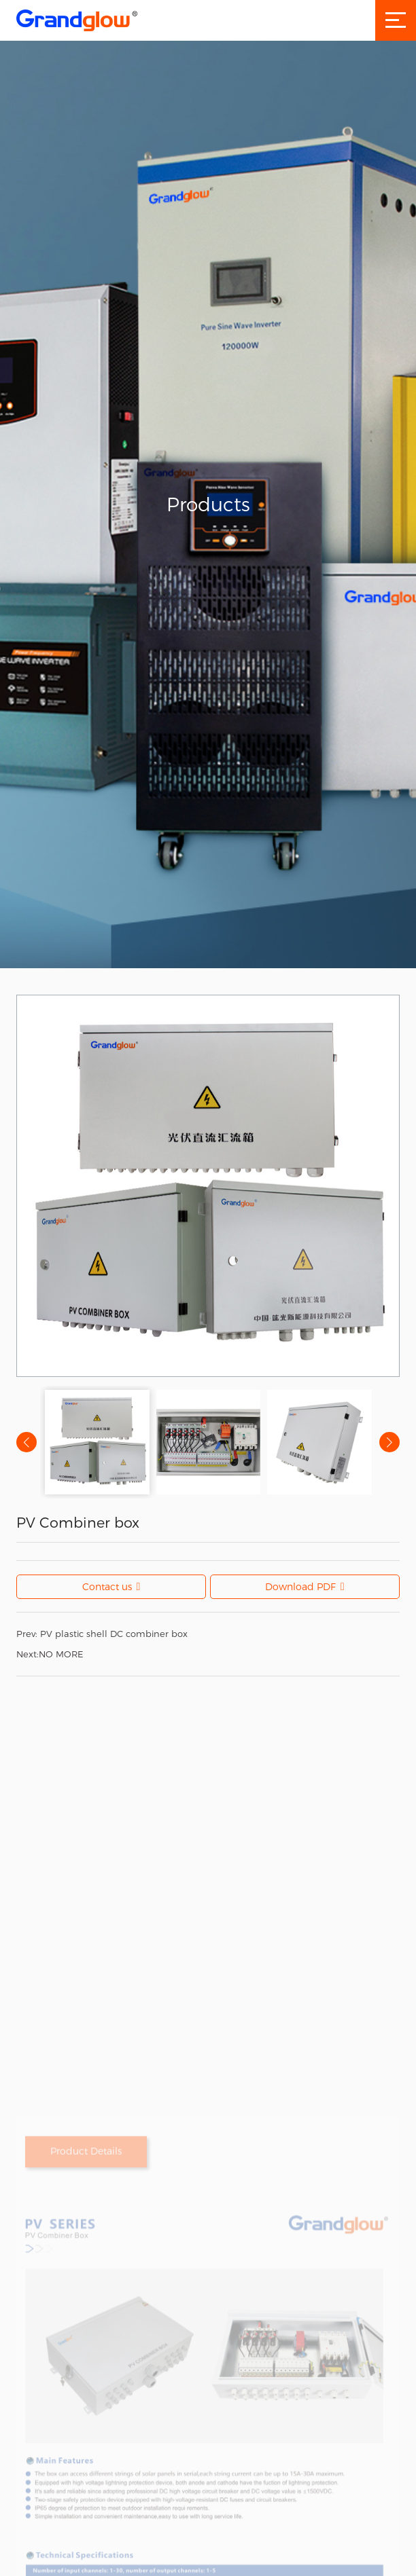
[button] (389, 1442)
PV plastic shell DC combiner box (102, 1633)
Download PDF (304, 1587)
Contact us (111, 1587)
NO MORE (49, 1654)
